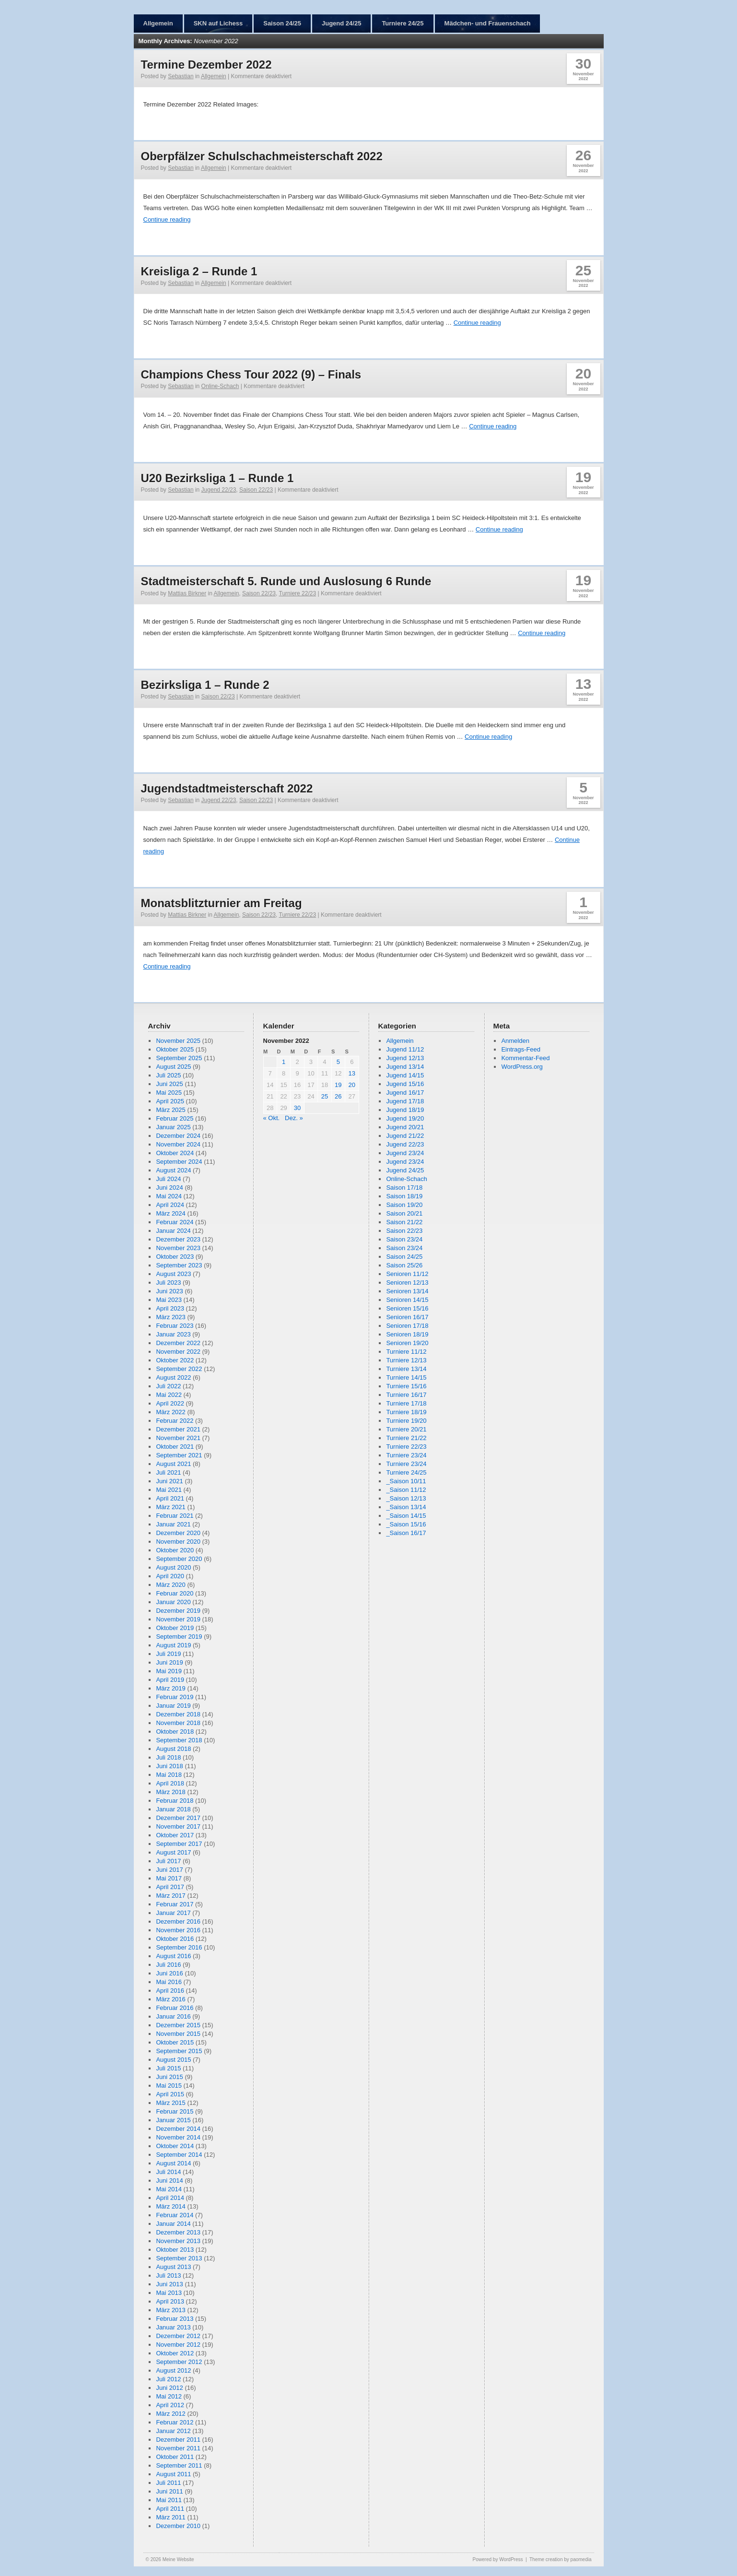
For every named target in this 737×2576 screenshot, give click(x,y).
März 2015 (170, 2102)
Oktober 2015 (175, 2042)
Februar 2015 (174, 2111)
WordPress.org (521, 1066)
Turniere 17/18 (406, 1403)
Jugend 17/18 (405, 1101)
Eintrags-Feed (520, 1049)
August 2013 (173, 2266)
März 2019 (170, 1688)
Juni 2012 (169, 2387)
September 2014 (179, 2154)
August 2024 (173, 1170)
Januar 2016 (173, 2016)
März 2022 (170, 1412)
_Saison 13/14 (406, 1507)
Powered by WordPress (498, 2559)
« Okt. (271, 1118)
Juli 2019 (168, 1653)
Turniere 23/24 (406, 1455)
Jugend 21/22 (405, 1135)
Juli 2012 (168, 2379)
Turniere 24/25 (402, 23)
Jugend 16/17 (405, 1092)
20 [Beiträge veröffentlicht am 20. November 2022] (352, 1084)
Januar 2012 (173, 2430)
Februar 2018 (174, 1800)
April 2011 (170, 2508)
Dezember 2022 (178, 1343)
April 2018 (170, 1783)
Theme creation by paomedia (560, 2559)
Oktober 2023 (175, 1256)
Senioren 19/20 (407, 1343)
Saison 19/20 (404, 1204)
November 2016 (178, 1930)
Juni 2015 (169, 2076)
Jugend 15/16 (405, 1083)
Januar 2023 (173, 1334)
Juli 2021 (168, 1472)
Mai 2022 (168, 1394)
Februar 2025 (174, 1118)
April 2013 (170, 2301)
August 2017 (173, 1852)
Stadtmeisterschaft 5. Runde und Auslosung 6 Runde (286, 581)
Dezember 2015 (178, 2025)
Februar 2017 (174, 1904)
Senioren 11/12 (407, 1273)
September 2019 (179, 1636)
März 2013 (170, 2310)
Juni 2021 (169, 1481)
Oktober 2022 (175, 1360)
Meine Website (178, 2559)
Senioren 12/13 (407, 1282)
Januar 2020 (173, 1602)
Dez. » (294, 1118)
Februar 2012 (174, 2422)
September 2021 (179, 1455)
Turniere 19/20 (406, 1420)
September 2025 (179, 1058)
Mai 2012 (168, 2396)
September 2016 (179, 1947)
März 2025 (170, 1109)
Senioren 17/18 (407, 1325)
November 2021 (178, 1438)
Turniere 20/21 (406, 1429)
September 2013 (179, 2258)
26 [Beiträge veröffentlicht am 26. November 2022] (338, 1096)
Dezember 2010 (178, 2525)
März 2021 (170, 1507)
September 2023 (179, 1265)
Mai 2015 (168, 2085)
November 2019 (178, 1619)
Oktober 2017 (175, 1835)
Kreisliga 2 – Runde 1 (199, 271)
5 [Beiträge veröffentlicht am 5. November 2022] (338, 1061)
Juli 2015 (168, 2068)
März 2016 (170, 1999)
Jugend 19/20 (405, 1118)
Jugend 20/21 (405, 1127)
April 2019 (170, 1679)
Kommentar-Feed (525, 1058)
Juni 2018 (169, 1766)
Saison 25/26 (404, 1265)
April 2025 (170, 1101)
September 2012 (179, 2361)
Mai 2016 (168, 1981)
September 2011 (179, 2465)
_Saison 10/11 (406, 1481)
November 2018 (178, 1722)
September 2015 (179, 2051)
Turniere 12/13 (406, 1360)
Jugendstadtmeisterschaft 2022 (227, 788)
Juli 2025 (168, 1075)
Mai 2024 (168, 1196)
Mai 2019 (168, 1671)
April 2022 (170, 1403)
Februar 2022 (174, 1420)
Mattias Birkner (187, 593)
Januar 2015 (173, 2120)
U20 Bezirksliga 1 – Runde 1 (217, 478)
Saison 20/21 (404, 1213)
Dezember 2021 (178, 1429)
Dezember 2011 (178, 2439)
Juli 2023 (168, 1282)
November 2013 (178, 2241)
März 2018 (170, 1792)
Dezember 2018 (178, 1714)
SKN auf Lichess (218, 23)
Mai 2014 (168, 2189)
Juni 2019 (169, 1662)
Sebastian (180, 76)
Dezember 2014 (178, 2128)
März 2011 (170, 2517)
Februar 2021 (174, 1515)
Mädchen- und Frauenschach (488, 23)
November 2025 (178, 1040)
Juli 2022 (168, 1386)
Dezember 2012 (178, 2336)
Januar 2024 (173, 1230)
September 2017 (179, 1843)
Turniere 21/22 (406, 1438)
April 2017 (170, 1887)
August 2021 (173, 1463)
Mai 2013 (168, 2292)
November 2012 (178, 2344)
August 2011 (173, 2474)
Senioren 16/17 (407, 1317)
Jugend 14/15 (405, 1075)
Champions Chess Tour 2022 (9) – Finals (251, 374)
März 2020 (170, 1584)
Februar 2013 (174, 2318)
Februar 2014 (174, 2215)
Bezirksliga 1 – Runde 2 (205, 684)
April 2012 (170, 2405)
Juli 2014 (168, 2171)
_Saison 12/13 (406, 1498)
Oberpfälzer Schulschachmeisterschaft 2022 (262, 156)
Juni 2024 (169, 1187)
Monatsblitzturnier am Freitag (221, 903)
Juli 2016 (168, 1964)
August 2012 (173, 2370)
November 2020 (178, 1541)
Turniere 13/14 (406, 1368)
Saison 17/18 (404, 1187)
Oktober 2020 (175, 1550)
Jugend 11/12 (405, 1049)
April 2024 (170, 1204)
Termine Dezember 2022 (206, 64)
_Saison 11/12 (406, 1489)
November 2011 (178, 2448)
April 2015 (170, 2094)
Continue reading (167, 219)
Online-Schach (220, 386)
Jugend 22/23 (218, 489)
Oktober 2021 (175, 1446)
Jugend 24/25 (341, 23)
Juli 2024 (168, 1178)
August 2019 (173, 1645)
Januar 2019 (173, 1705)
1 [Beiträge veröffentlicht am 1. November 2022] (283, 1061)
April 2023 (170, 1308)
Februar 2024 (174, 1222)
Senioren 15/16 (407, 1308)
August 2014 (173, 2163)
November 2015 (178, 2033)
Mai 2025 (168, 1092)
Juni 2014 (169, 2180)
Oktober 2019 (175, 1627)
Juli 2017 (168, 1861)
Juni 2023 (169, 1291)
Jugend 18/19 (405, 1109)
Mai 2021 (168, 1489)
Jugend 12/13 (405, 1058)
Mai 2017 (168, 1878)
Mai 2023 (168, 1299)
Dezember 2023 (178, 1239)
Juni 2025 (169, 1083)
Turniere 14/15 (406, 1377)
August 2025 (173, 1066)
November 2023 (178, 1248)
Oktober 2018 (175, 1731)
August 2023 (173, 1273)
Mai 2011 (168, 2500)
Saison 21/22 (404, 1222)
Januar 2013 (173, 2327)
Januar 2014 (173, 2223)
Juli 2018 (168, 1757)
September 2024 (179, 1161)
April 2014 (170, 2197)
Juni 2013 (169, 2284)
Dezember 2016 (178, 1921)
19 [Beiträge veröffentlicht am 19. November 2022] (338, 1084)
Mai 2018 (168, 1774)
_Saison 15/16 (406, 1524)
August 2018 (173, 1748)
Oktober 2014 (175, 2146)
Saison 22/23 (256, 489)
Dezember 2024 (178, 1135)
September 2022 (179, 1368)
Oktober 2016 (175, 1938)
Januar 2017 (173, 1912)
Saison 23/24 (404, 1239)
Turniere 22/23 (297, 593)
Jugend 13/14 (405, 1066)
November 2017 (178, 1826)
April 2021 (170, 1498)
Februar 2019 (174, 1697)
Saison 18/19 (404, 1196)
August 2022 (173, 1377)
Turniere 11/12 (406, 1351)
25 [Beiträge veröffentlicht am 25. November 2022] (324, 1096)
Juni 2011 (169, 2491)
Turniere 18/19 (406, 1412)
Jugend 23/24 (405, 1153)
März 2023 (170, 1317)
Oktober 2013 (175, 2249)
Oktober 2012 (175, 2353)
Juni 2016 (169, 1973)
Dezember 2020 (178, 1532)
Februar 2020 (174, 1593)
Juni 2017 (169, 1869)
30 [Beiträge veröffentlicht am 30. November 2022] (297, 1107)
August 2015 (173, 2059)
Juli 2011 (168, 2482)
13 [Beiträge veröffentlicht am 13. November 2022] (352, 1073)
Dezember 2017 (178, 1817)
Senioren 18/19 (407, 1334)
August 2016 (173, 1956)
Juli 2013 (168, 2275)
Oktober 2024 (175, 1153)
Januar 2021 (173, 1524)
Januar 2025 (173, 1127)
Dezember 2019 (178, 1610)
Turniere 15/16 (406, 1386)
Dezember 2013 (178, 2232)
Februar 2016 (174, 2007)
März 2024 (170, 1213)
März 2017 (170, 1895)
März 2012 (170, 2413)
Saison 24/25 (282, 23)
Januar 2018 (173, 1809)
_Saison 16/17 (406, 1532)
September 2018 (179, 1740)
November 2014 (178, 2137)
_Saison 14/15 (406, 1515)
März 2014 (170, 2206)
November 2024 (178, 1144)
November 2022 (178, 1351)
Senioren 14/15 (407, 1299)
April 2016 (170, 1990)
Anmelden (515, 1040)
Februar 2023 (174, 1325)
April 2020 (170, 1576)
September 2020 (179, 1558)
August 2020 (173, 1567)
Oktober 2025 (175, 1049)
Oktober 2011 (175, 2456)
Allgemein (158, 23)
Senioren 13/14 (407, 1291)
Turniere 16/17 (406, 1394)
